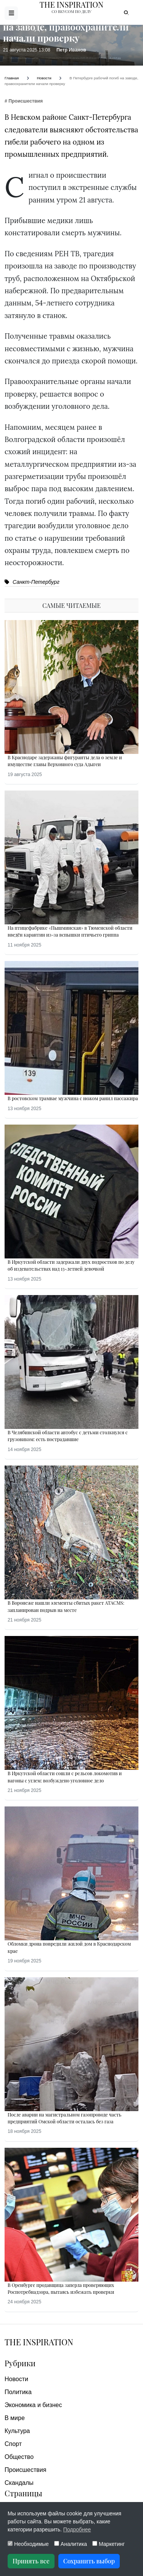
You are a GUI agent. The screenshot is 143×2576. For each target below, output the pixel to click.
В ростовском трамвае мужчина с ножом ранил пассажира (73, 1098)
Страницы (23, 2493)
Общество (19, 2457)
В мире (15, 2418)
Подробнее (77, 2529)
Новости (16, 2379)
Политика (18, 2392)
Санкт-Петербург (32, 582)
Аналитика (70, 2544)
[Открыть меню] (11, 13)
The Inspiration (39, 2342)
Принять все (31, 2561)
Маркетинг (108, 2544)
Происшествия (25, 2470)
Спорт (13, 2444)
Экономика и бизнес (33, 2405)
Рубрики (20, 2363)
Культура (17, 2431)
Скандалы (19, 2483)
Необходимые (28, 2544)
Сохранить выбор (89, 2561)
